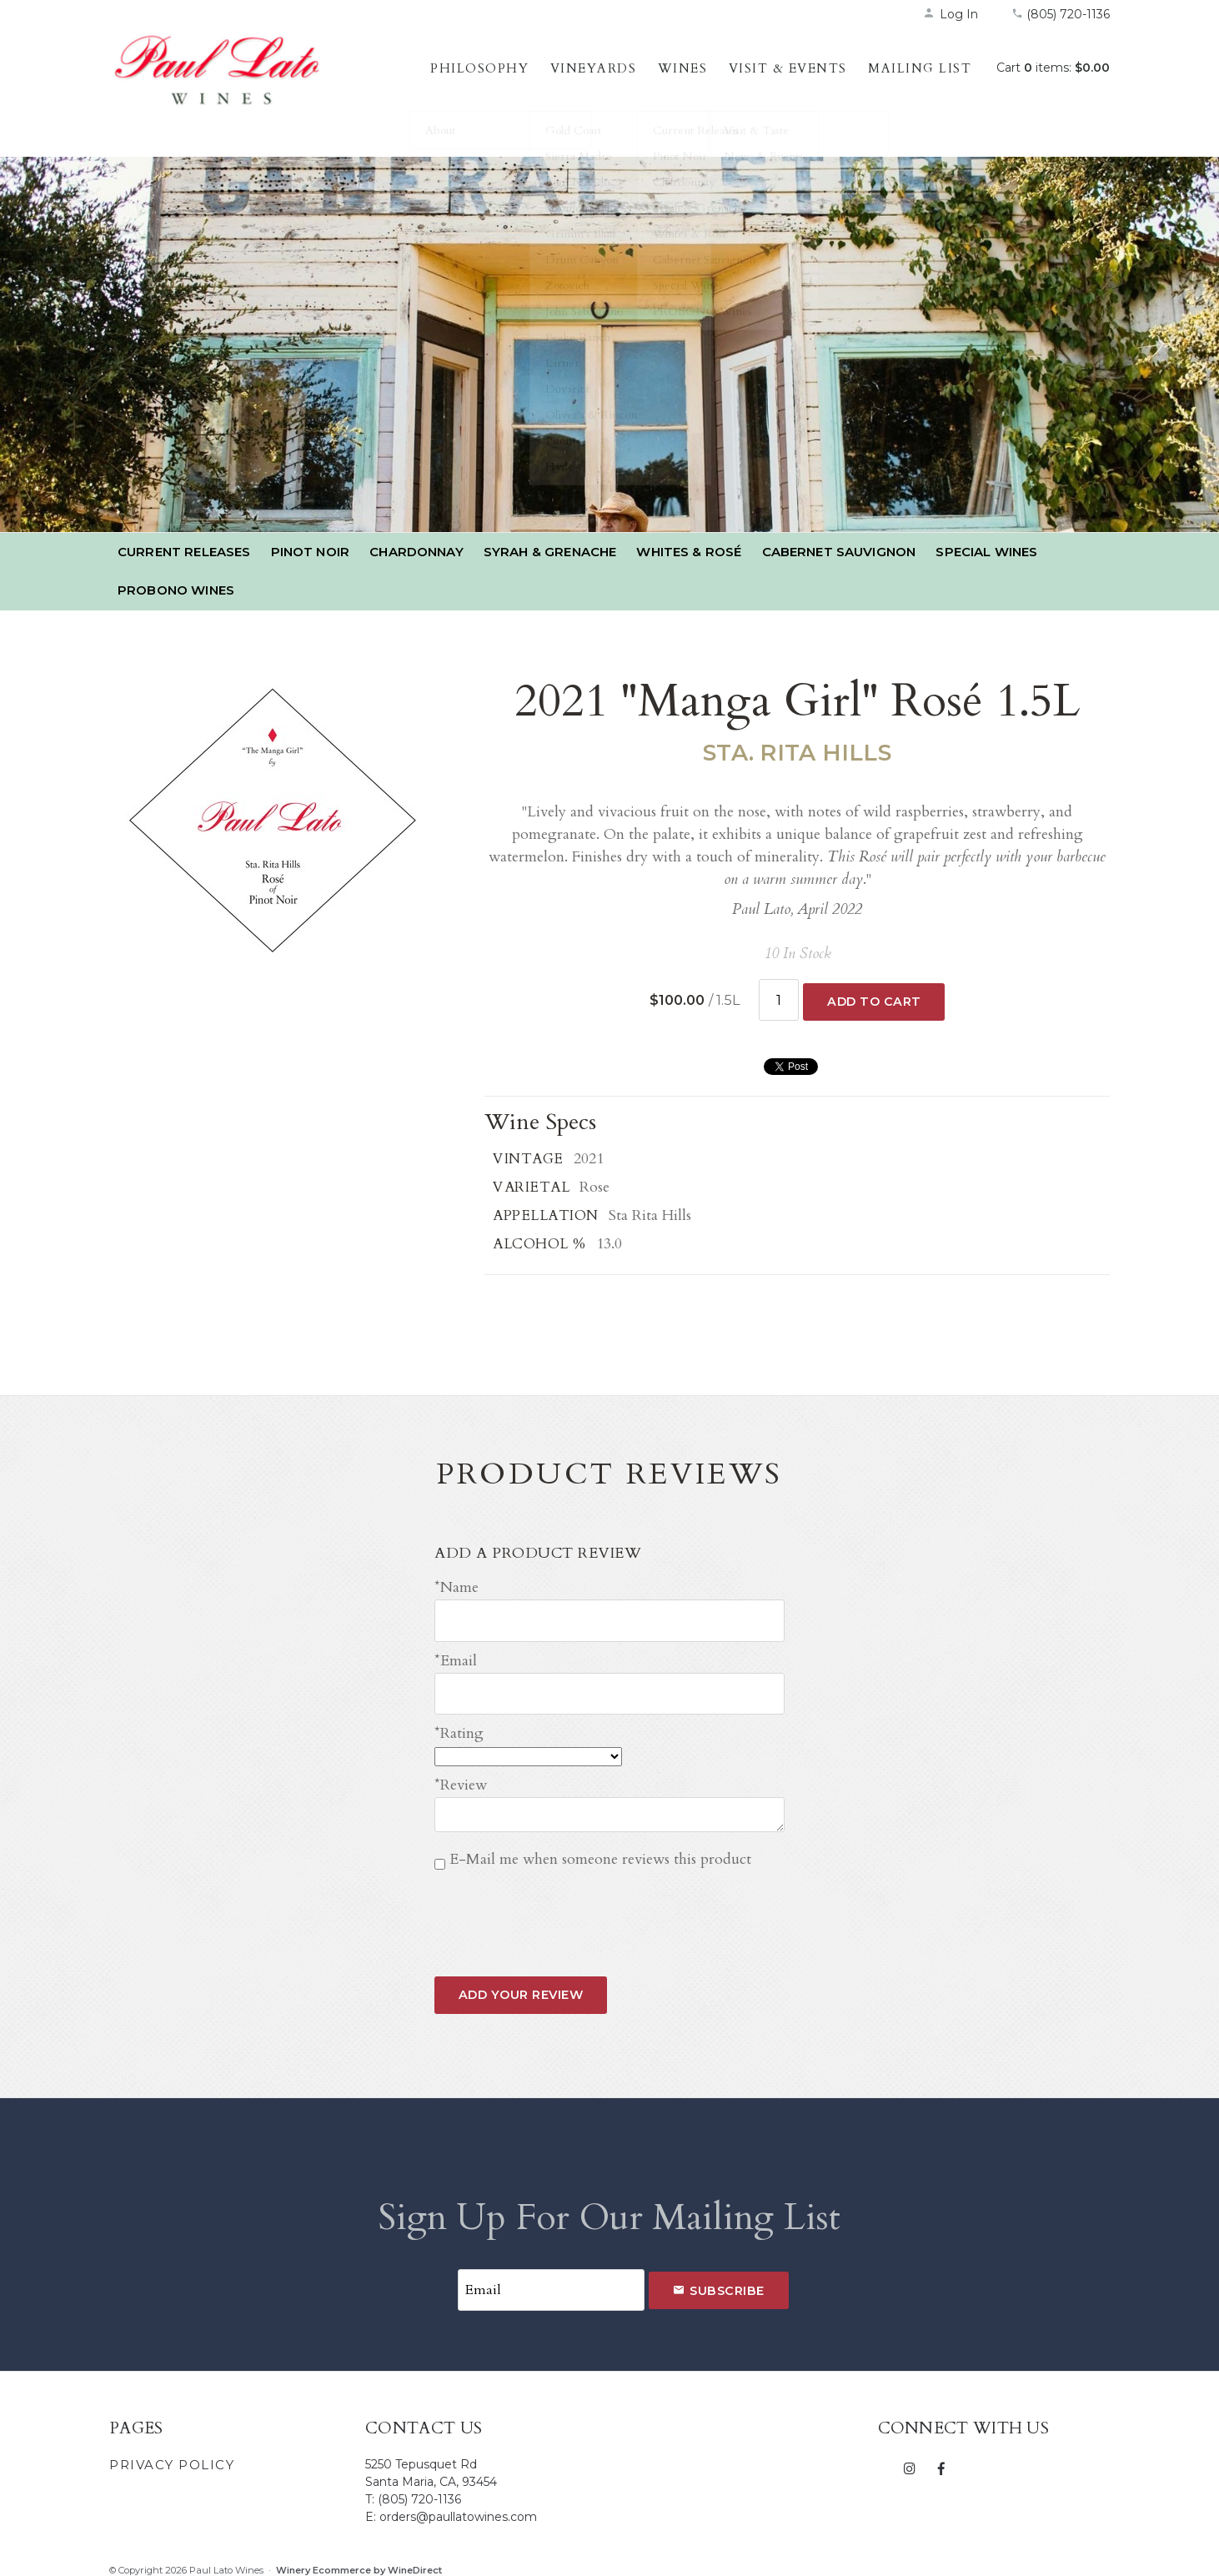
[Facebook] (941, 2458)
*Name (456, 1585)
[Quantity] (779, 998)
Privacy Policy (171, 2455)
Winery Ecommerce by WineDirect (359, 2560)
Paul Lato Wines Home (217, 87)
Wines (683, 68)
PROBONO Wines (176, 590)
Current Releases (184, 552)
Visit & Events (788, 68)
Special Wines (986, 552)
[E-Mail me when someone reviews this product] (439, 1857)
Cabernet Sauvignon (839, 552)
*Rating (459, 1725)
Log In (950, 14)
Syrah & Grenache (550, 552)
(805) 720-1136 (1060, 14)
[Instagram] (910, 2458)
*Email (455, 1655)
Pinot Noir (310, 552)
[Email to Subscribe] (551, 2281)
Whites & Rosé (688, 552)
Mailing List (919, 68)
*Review (460, 1778)
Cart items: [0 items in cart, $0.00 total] (1053, 67)
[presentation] (561, 1903)
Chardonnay (416, 552)
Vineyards (593, 68)
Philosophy (479, 68)
